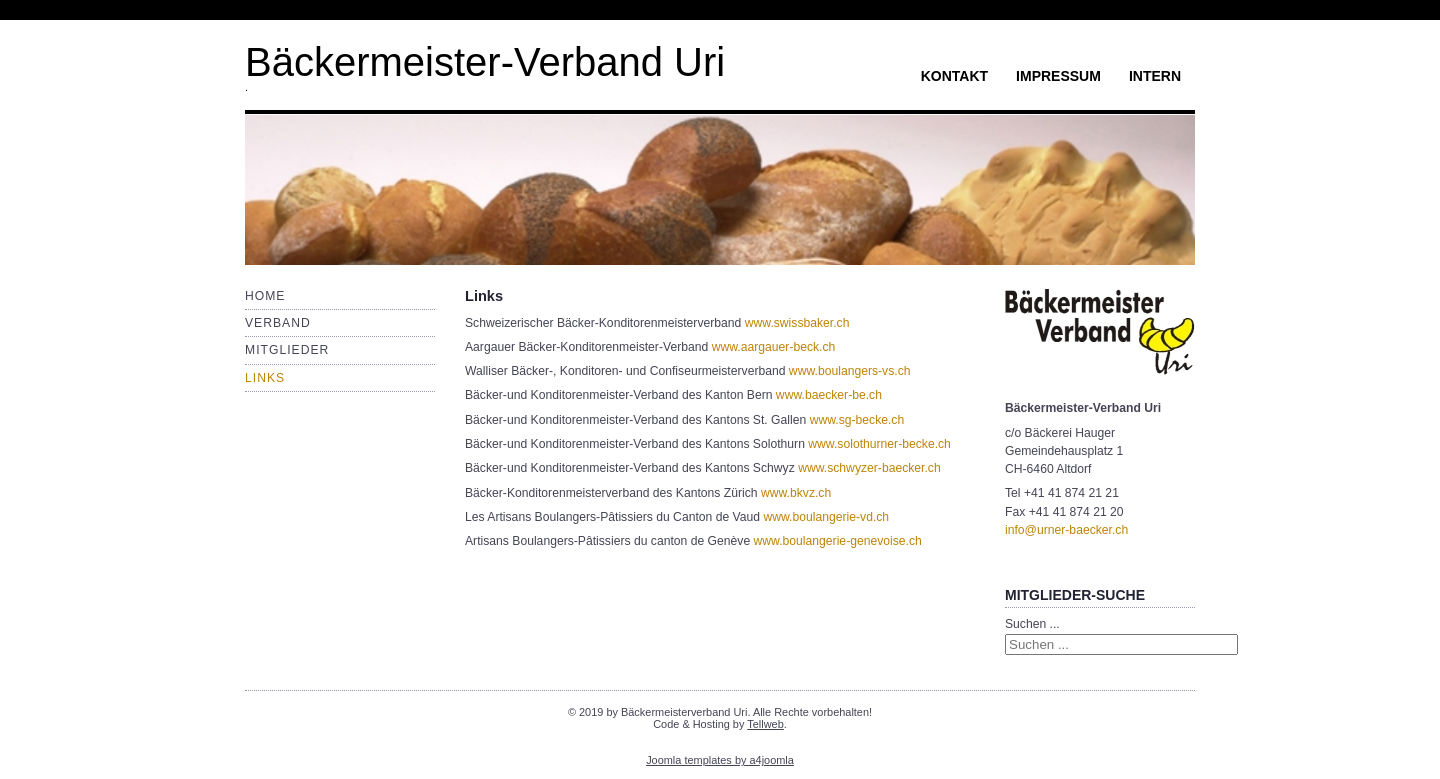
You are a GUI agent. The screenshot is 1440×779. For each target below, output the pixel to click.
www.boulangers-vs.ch (850, 371)
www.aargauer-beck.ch (774, 347)
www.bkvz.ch (796, 493)
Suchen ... (1032, 624)
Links (265, 378)
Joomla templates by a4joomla (720, 760)
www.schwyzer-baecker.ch (869, 468)
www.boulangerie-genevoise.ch (838, 541)
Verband (278, 323)
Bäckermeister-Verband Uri (485, 62)
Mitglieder (287, 350)
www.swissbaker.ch (797, 323)
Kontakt (954, 76)
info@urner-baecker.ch (1066, 530)
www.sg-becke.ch (857, 420)
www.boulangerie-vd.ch (826, 517)
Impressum (1058, 76)
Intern (1155, 76)
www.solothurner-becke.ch (879, 444)
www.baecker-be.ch (829, 395)
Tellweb (765, 724)
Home (265, 296)
